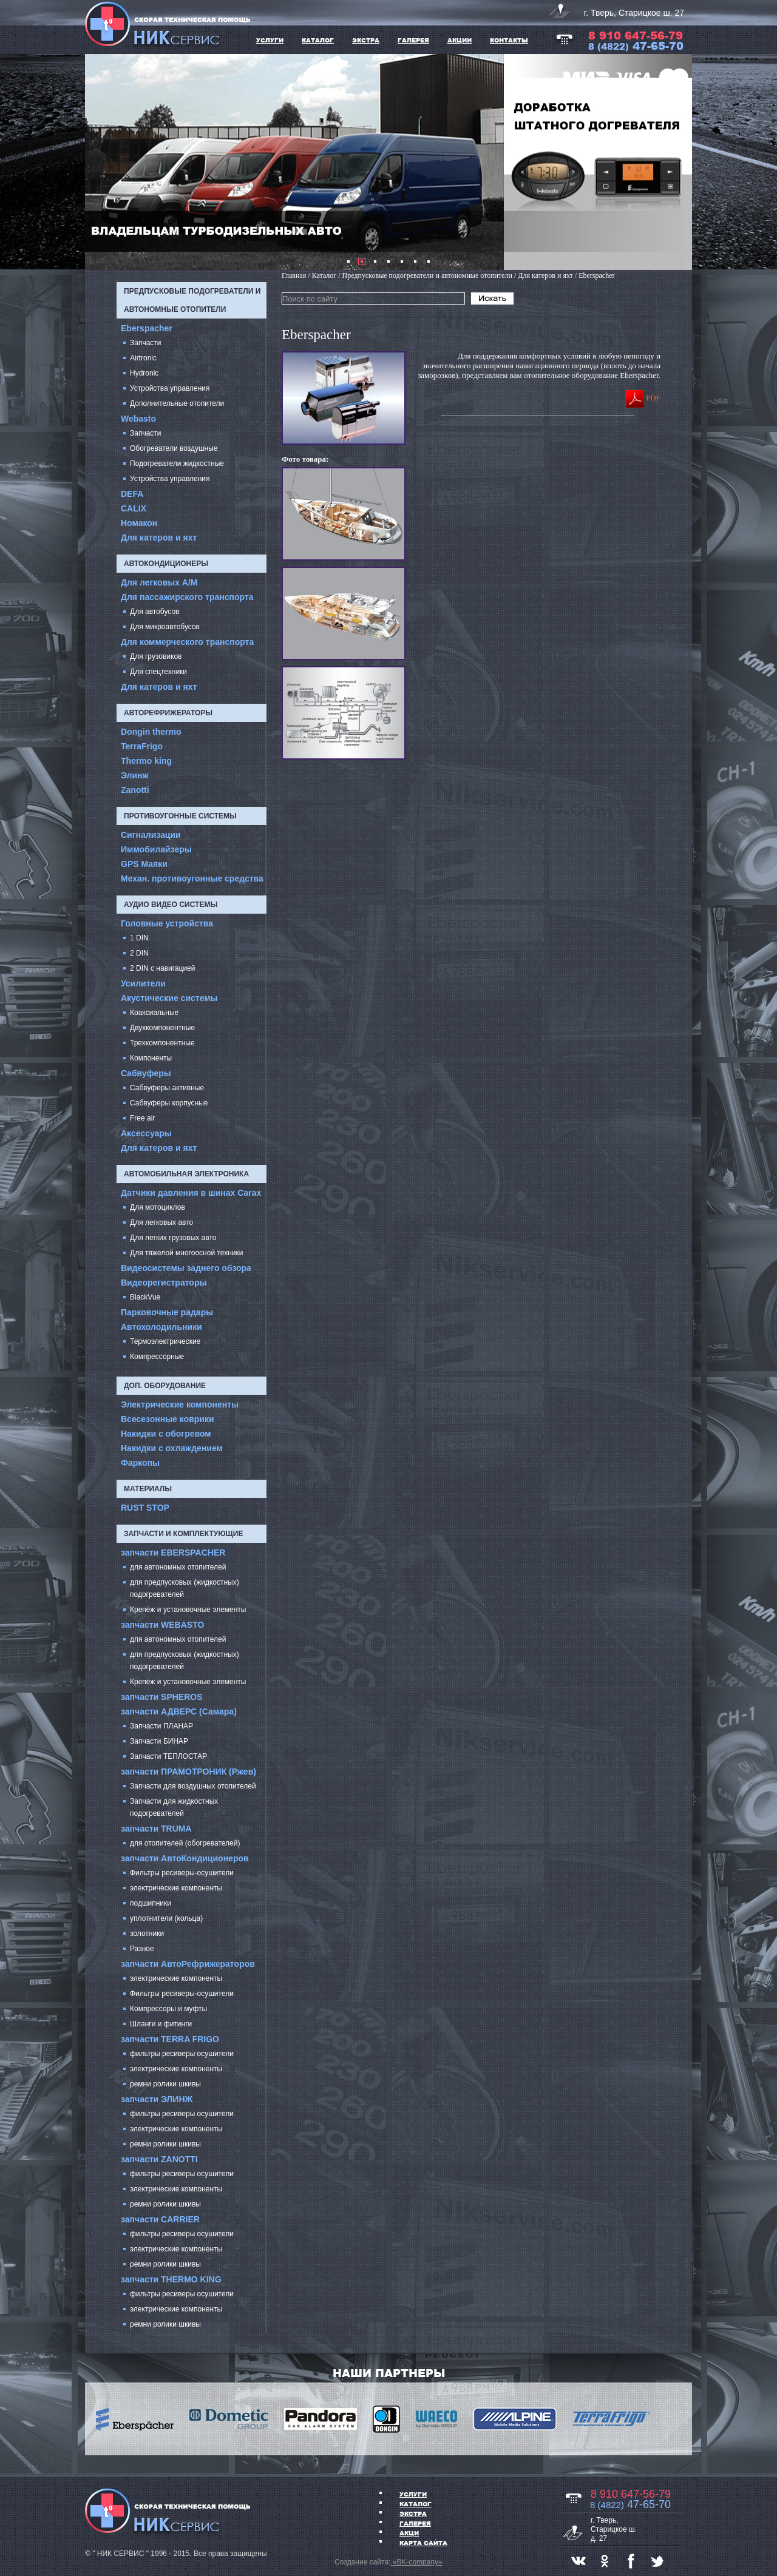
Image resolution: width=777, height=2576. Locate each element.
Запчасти (145, 343)
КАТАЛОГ (318, 40)
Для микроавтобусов (165, 626)
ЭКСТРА (365, 40)
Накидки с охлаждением (172, 1448)
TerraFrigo (142, 746)
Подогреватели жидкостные (177, 463)
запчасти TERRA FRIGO (170, 2039)
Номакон (139, 523)
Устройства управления (170, 388)
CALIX (133, 508)
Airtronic (143, 358)
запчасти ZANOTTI (159, 2159)
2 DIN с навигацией (162, 968)
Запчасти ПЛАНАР (161, 1726)
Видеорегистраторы (163, 1282)
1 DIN (139, 938)
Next (676, 162)
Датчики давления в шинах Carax (191, 1193)
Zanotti (135, 790)
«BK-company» (416, 2562)
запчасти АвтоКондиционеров (185, 1858)
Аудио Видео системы (170, 904)
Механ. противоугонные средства (192, 878)
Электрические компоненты (180, 1404)
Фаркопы (140, 1463)
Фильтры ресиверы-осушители (182, 1873)
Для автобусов (154, 611)
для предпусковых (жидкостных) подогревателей (184, 1588)
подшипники (150, 1903)
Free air (142, 1118)
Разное (142, 1948)
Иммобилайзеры (156, 849)
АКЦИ (409, 2533)
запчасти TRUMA (156, 1828)
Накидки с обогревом (166, 1433)
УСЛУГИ (269, 40)
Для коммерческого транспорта (187, 642)
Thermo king (146, 761)
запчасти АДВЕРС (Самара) (179, 1711)
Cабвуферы (146, 1073)
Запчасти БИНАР (159, 1741)
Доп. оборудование (165, 1385)
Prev (100, 162)
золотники (147, 1933)
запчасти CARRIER (160, 2219)
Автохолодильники (161, 1327)
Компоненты (151, 1058)
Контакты (509, 40)
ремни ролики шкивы (165, 2084)
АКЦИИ (459, 40)
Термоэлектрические (165, 1341)
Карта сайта (423, 2542)
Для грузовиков (156, 656)
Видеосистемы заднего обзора (186, 1268)
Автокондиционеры (166, 563)
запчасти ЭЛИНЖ (156, 2099)
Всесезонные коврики (167, 1419)
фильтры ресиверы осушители (182, 2053)
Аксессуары (146, 1133)
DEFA (132, 494)
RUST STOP (145, 1507)
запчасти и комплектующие (183, 1533)
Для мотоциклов (157, 1207)
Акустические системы (169, 998)
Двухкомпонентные (162, 1027)
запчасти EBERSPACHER (173, 1552)
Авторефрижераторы (168, 713)
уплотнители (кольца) (166, 1918)
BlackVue (145, 1297)
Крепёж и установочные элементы (188, 1609)
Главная (294, 275)
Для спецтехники (158, 671)
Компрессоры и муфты (168, 2008)
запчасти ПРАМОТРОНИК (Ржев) (188, 1771)
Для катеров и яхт (159, 537)
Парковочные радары (167, 1312)
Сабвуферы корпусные (169, 1103)
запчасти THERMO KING (171, 2279)
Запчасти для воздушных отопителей (193, 1786)
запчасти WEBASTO (162, 1625)
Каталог (415, 2504)
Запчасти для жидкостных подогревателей (174, 1807)
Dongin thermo (151, 732)
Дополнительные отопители (177, 403)
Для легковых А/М (159, 582)
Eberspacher (146, 328)
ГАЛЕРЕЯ (413, 40)
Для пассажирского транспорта (187, 597)
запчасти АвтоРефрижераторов (188, 1964)
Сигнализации (151, 835)
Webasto (138, 418)
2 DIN (139, 953)
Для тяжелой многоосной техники (186, 1253)
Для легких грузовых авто (173, 1237)
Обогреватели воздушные (174, 448)
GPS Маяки (144, 864)
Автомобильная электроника (186, 1174)
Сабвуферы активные (167, 1088)
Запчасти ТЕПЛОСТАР (168, 1756)
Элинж (135, 775)
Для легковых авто (161, 1222)
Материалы (148, 1489)
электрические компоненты (176, 1888)
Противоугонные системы (180, 816)
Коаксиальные (154, 1012)
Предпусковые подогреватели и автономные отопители (192, 300)
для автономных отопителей (178, 1567)
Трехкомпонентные (162, 1043)
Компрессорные (157, 1356)
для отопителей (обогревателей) (185, 1843)
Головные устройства (167, 923)
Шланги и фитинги (161, 2024)
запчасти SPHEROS (162, 1697)
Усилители (143, 983)
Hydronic (144, 373)
